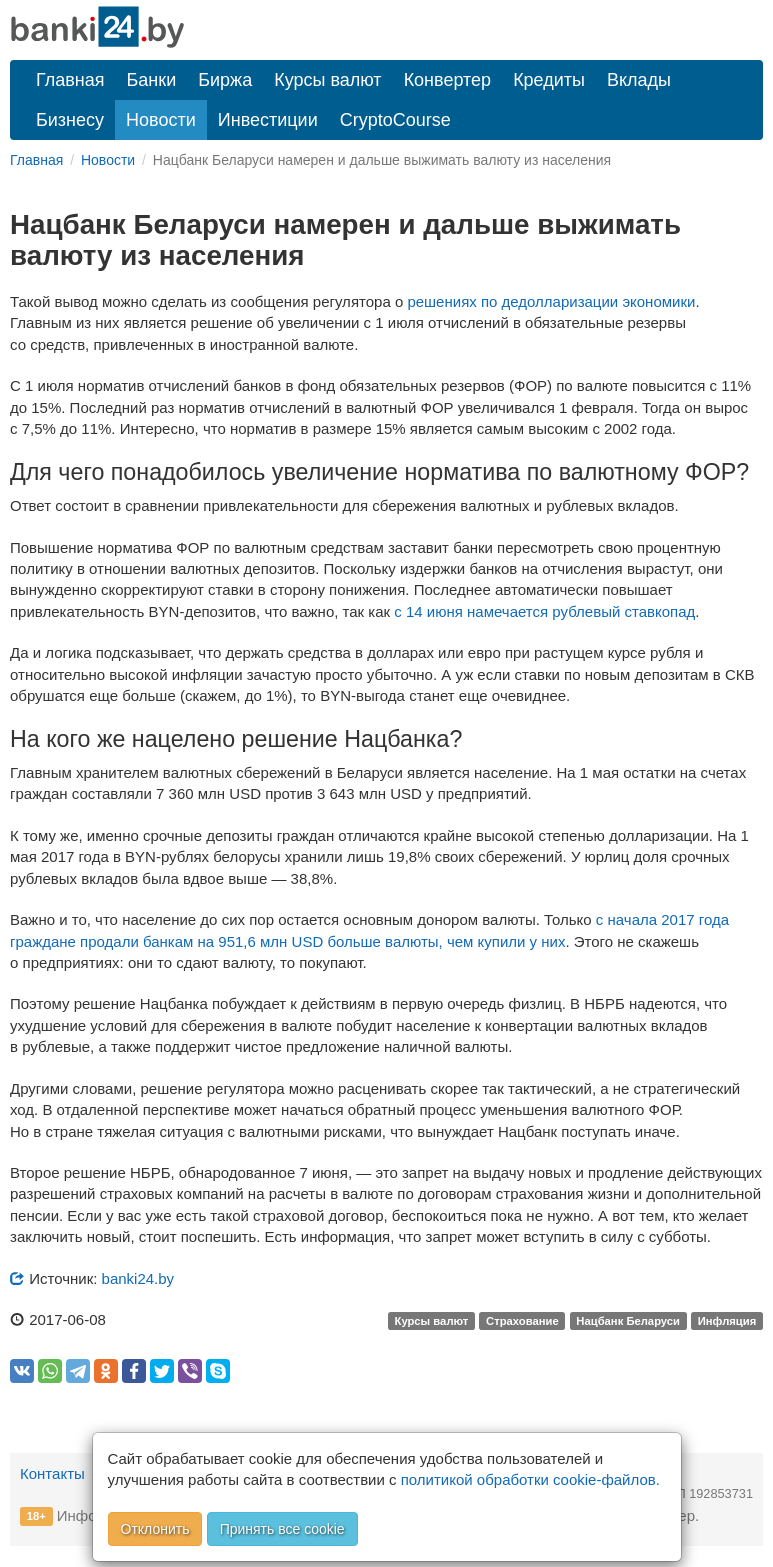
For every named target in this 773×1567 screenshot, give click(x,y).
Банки (152, 80)
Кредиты (549, 80)
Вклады (639, 80)
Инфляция (727, 1321)
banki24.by (138, 1278)
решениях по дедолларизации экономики (551, 301)
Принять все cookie (282, 1529)
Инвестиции (268, 120)
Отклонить (155, 1529)
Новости (161, 120)
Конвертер (448, 80)
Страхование (522, 1321)
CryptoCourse (395, 120)
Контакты (52, 1473)
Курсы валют (327, 80)
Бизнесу (70, 120)
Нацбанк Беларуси (628, 1321)
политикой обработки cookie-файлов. (530, 1479)
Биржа (225, 80)
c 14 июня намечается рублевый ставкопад (544, 611)
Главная (70, 80)
